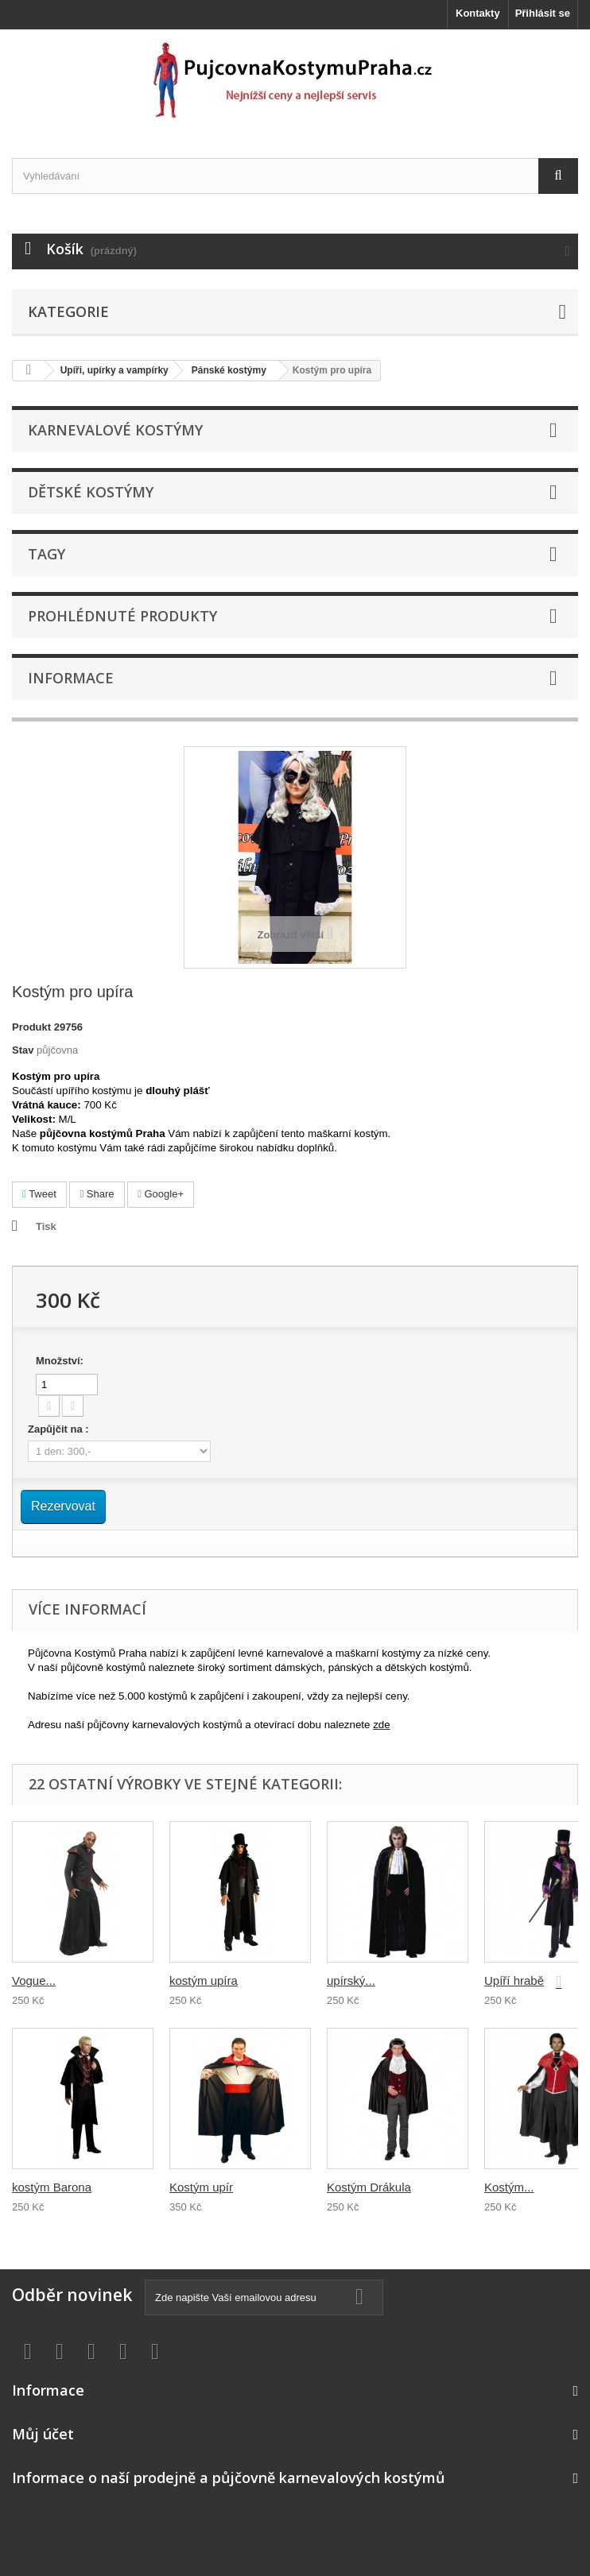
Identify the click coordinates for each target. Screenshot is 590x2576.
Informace (71, 677)
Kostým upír (201, 2187)
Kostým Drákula (369, 2187)
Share (97, 1194)
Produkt (31, 1027)
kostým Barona (51, 2187)
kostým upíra (203, 1980)
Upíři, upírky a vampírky (114, 370)
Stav (22, 1050)
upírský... (351, 1980)
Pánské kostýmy (229, 370)
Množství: (59, 1361)
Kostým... (509, 2187)
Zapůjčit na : (59, 1429)
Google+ (161, 1194)
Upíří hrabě (514, 1980)
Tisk (46, 1226)
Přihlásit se (542, 13)
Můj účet (43, 2433)
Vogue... (34, 1980)
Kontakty (478, 13)
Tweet (39, 1194)
